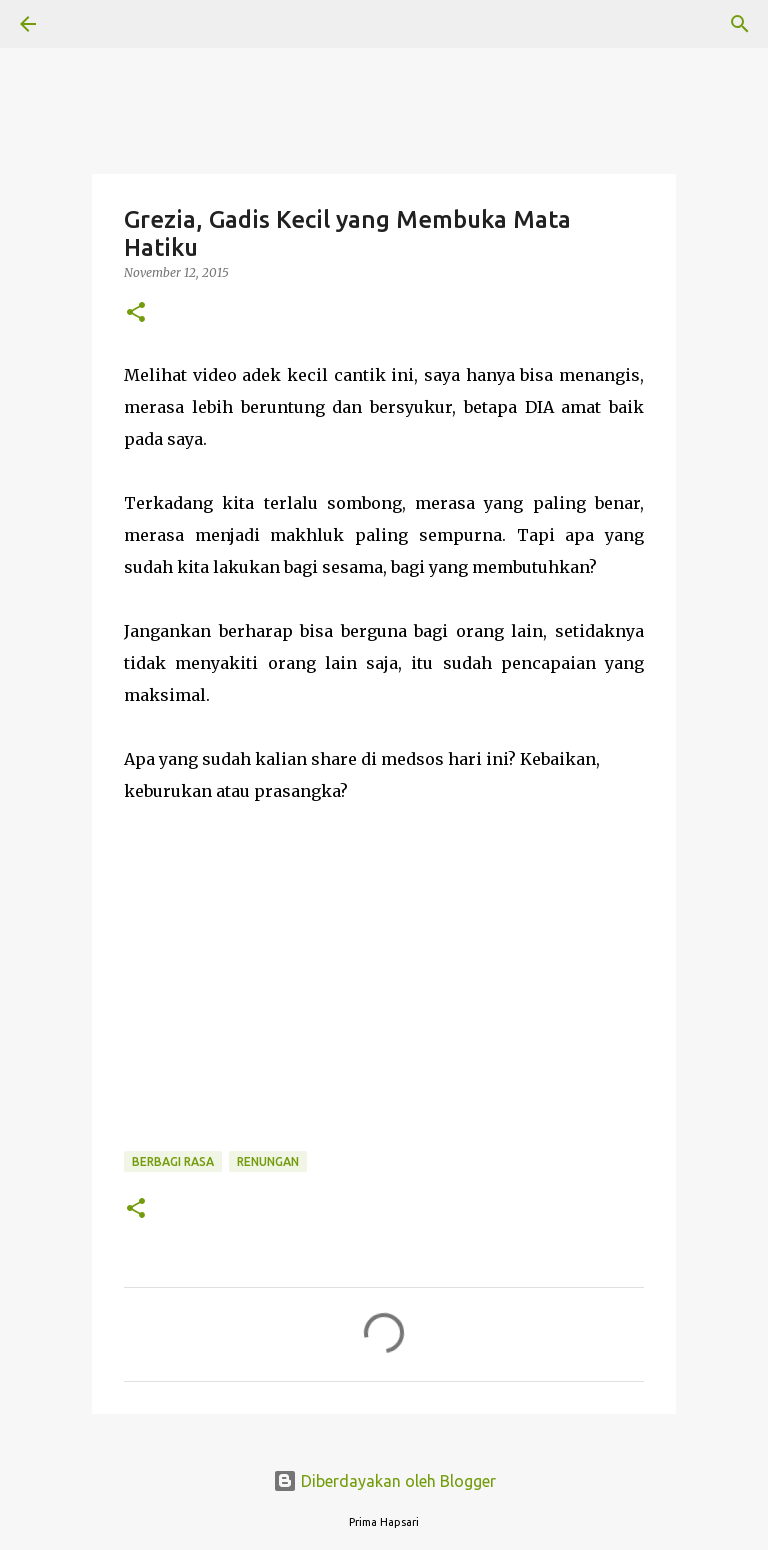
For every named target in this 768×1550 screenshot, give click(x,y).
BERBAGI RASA (173, 1161)
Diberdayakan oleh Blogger (384, 1481)
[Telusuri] (84, 24)
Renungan (268, 1161)
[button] (136, 313)
